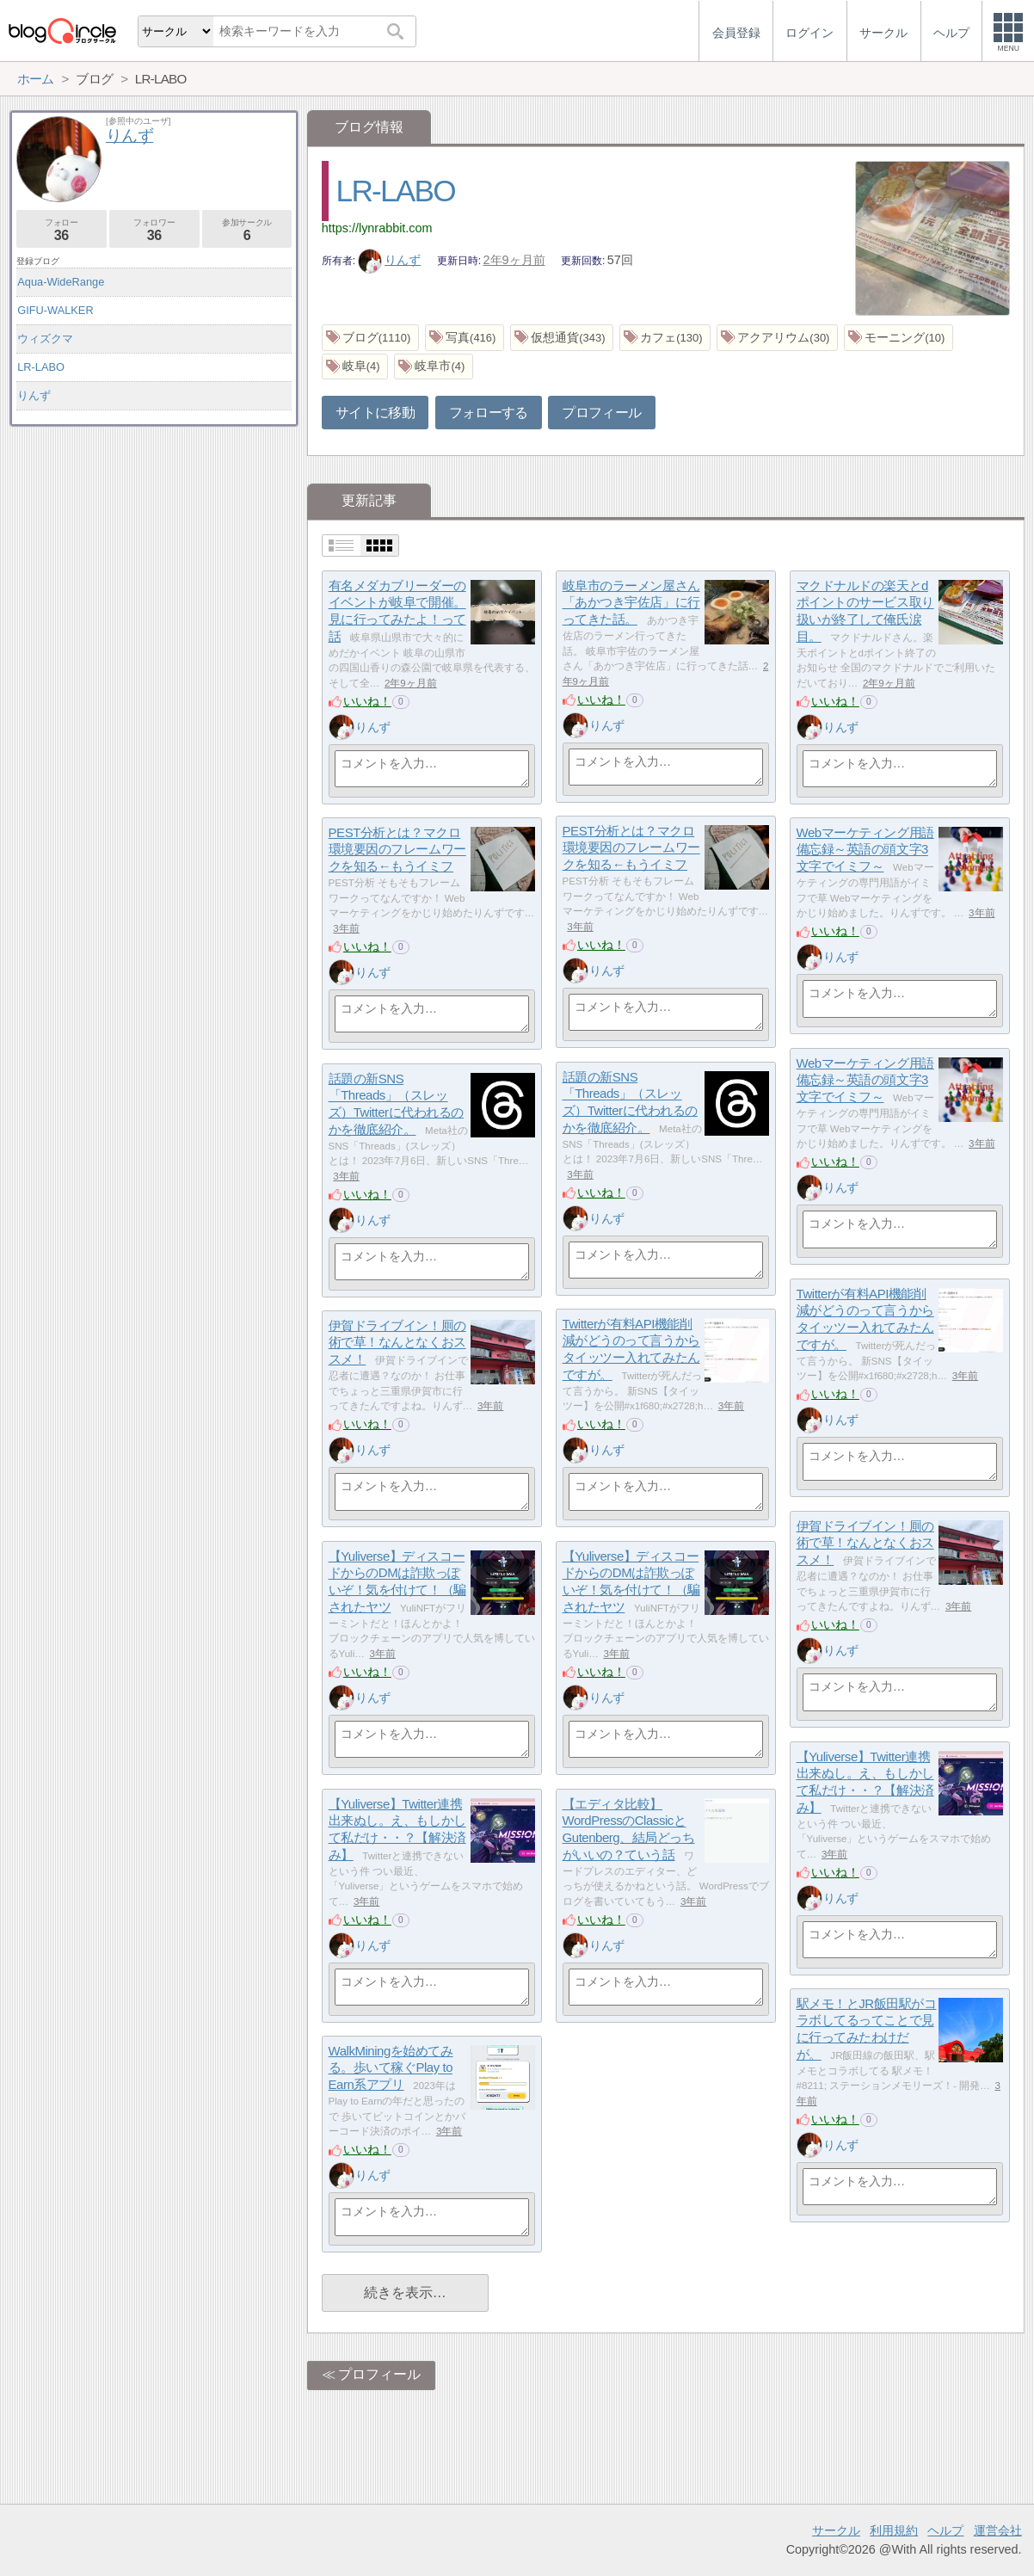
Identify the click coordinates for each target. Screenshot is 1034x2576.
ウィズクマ (45, 338)
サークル (836, 2530)
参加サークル (247, 230)
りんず (390, 260)
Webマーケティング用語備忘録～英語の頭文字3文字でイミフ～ (865, 849)
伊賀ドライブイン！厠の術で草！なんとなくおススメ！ (397, 1342)
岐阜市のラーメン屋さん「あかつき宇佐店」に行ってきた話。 (631, 602)
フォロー (61, 230)
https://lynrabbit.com (377, 228)
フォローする (488, 412)
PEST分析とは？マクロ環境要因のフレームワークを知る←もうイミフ (631, 847)
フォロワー (154, 230)
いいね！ (367, 701)
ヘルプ (945, 2530)
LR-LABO (395, 190)
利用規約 (894, 2530)
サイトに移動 (375, 412)
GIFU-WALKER (55, 310)
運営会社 (998, 2530)
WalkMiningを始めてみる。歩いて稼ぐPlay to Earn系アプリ (391, 2067)
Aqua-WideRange (60, 281)
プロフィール (601, 412)
